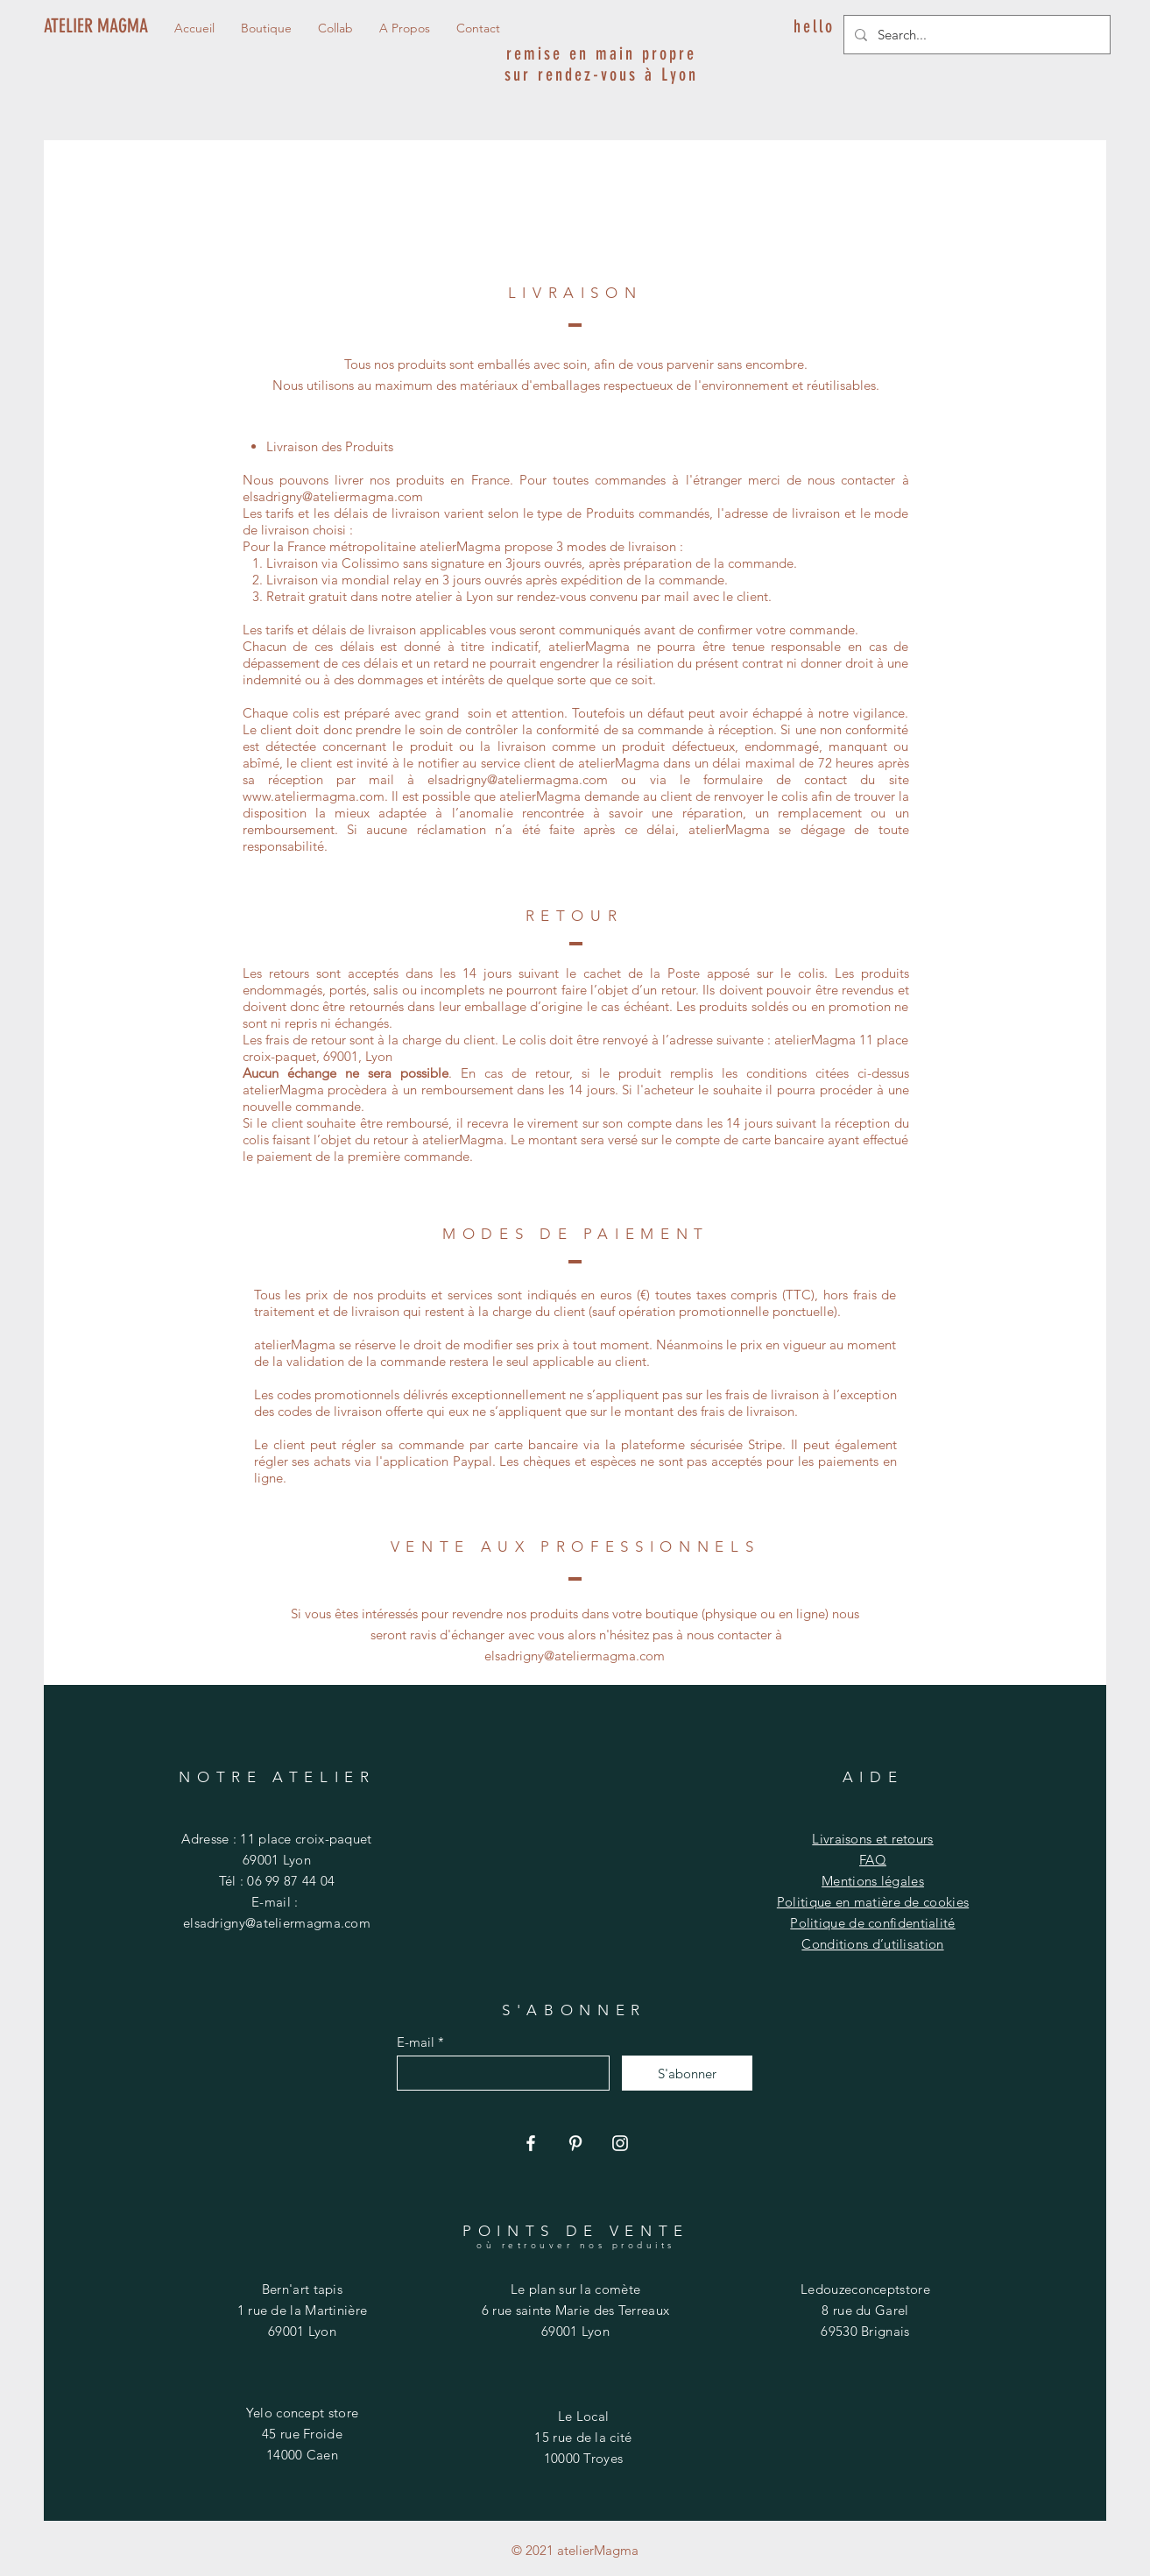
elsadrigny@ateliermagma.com (333, 496)
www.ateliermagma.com (314, 796)
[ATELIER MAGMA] (100, 26)
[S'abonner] (687, 2073)
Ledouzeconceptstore (865, 2289)
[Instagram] (620, 2143)
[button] (404, 28)
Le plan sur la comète (575, 2289)
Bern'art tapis (302, 2289)
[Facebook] (530, 2143)
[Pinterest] (575, 2143)
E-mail (415, 2042)
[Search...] (975, 34)
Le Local (583, 2416)
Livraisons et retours (872, 1838)
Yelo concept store (302, 2412)
